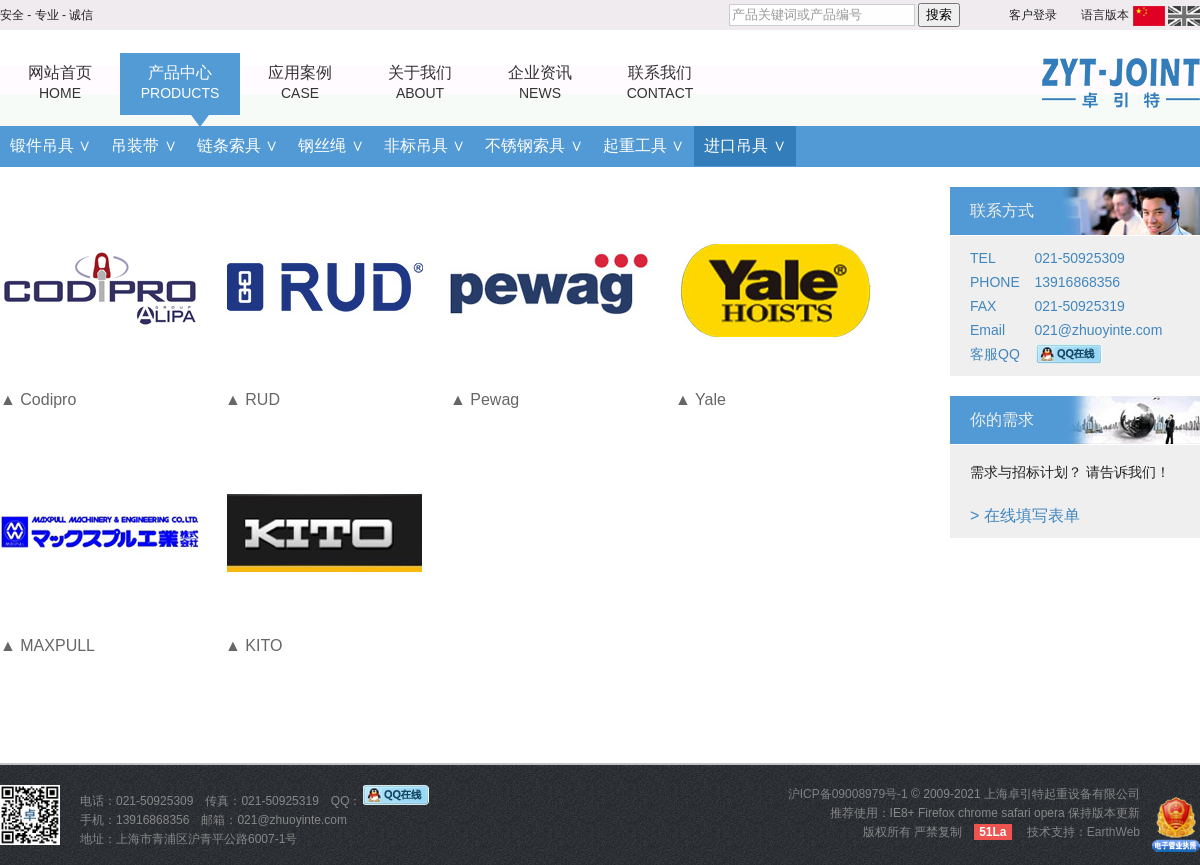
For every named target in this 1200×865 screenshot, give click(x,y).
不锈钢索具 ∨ (533, 145)
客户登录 (1033, 15)
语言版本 (1105, 15)
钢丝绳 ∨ (330, 145)
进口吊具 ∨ (744, 145)
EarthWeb (1113, 832)
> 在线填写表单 (1025, 515)
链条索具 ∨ (237, 145)
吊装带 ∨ (143, 145)
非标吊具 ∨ (424, 145)
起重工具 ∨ (643, 145)
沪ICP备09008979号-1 (848, 794)
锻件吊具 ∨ (50, 145)
